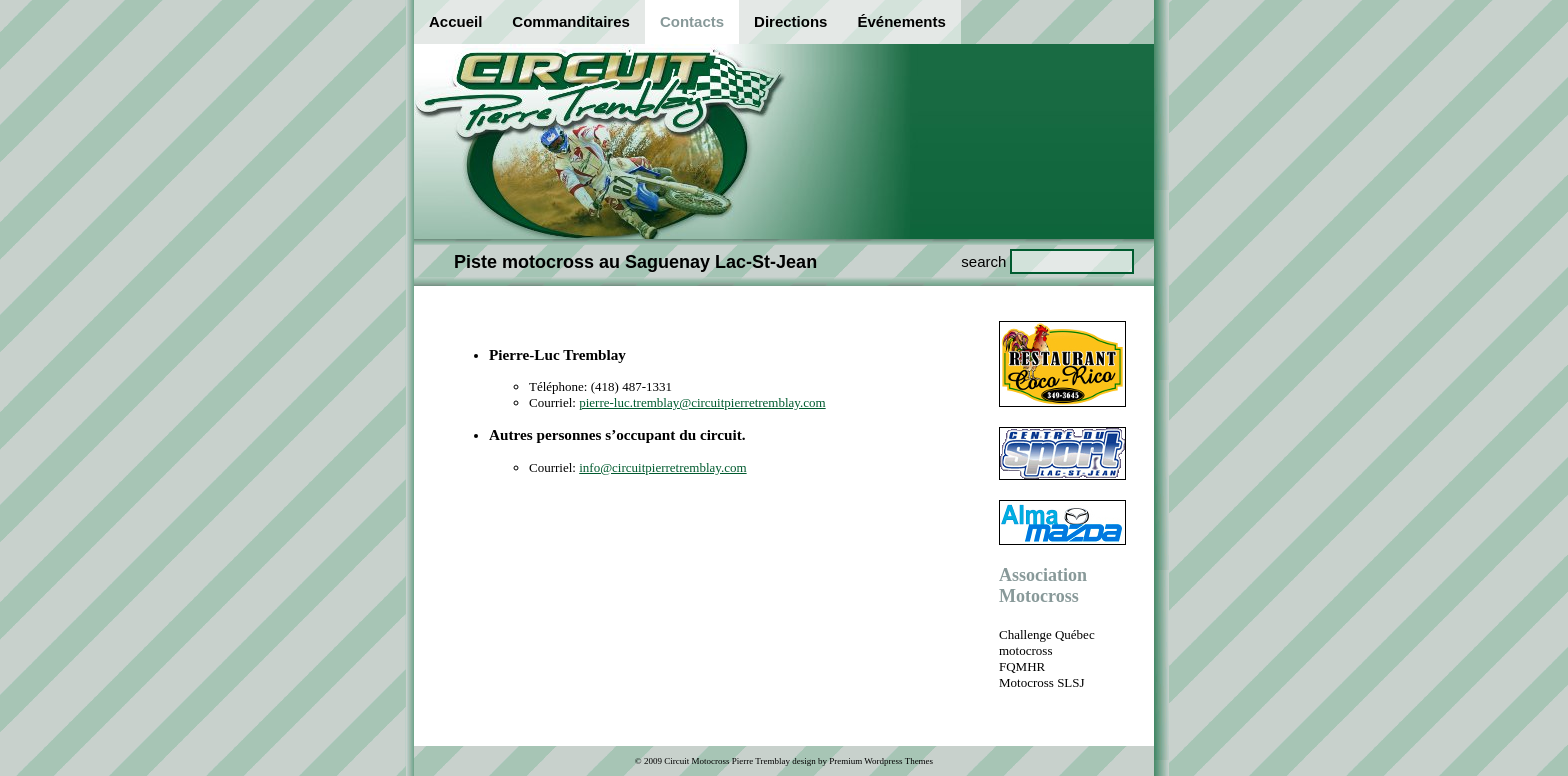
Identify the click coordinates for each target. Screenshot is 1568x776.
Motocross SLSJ (1042, 682)
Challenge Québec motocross (1047, 642)
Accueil (455, 21)
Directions (790, 21)
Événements (901, 21)
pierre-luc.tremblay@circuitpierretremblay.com (702, 402)
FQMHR (1022, 666)
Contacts (692, 21)
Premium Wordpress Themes (881, 761)
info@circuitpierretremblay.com (662, 467)
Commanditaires (571, 21)
